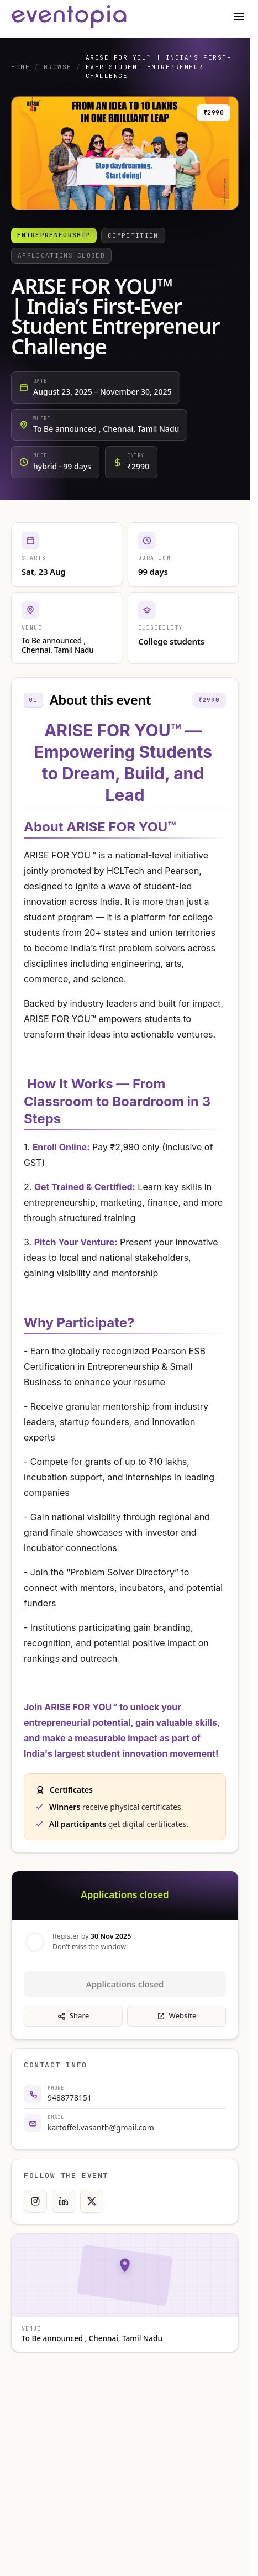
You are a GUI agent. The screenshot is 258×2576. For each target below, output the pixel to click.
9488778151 (70, 2097)
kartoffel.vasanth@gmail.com (101, 2127)
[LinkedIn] (63, 2201)
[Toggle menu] (238, 16)
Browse (58, 67)
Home (20, 67)
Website (177, 2015)
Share (73, 2015)
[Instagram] (35, 2201)
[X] (91, 2201)
